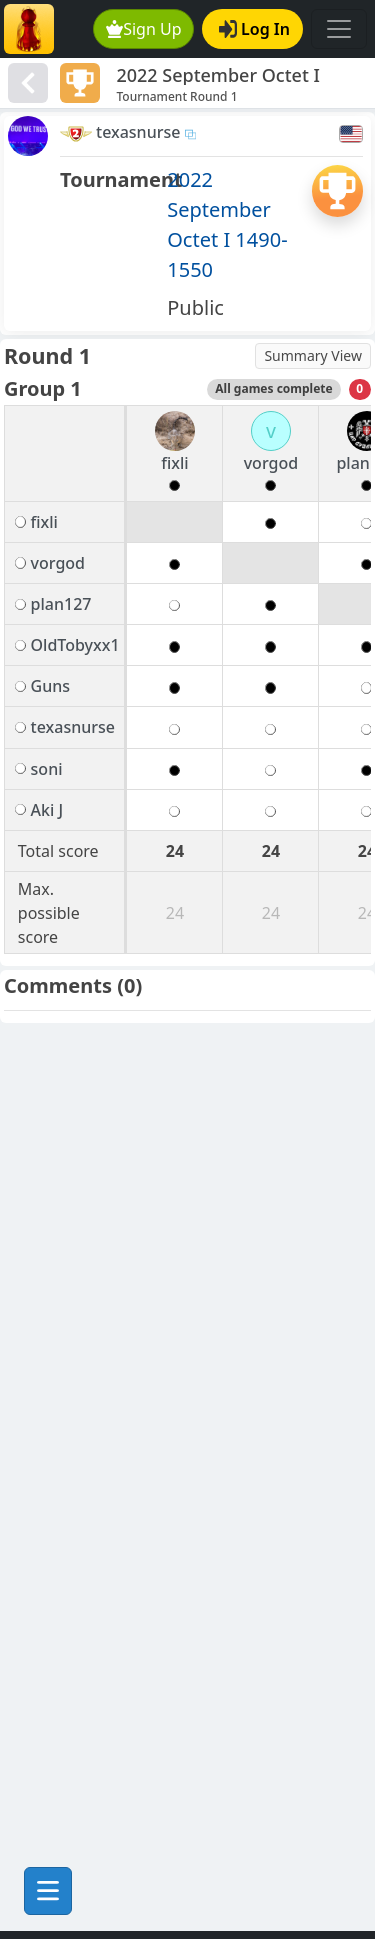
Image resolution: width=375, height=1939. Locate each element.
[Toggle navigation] (339, 29)
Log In (254, 29)
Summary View (313, 355)
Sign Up (144, 29)
